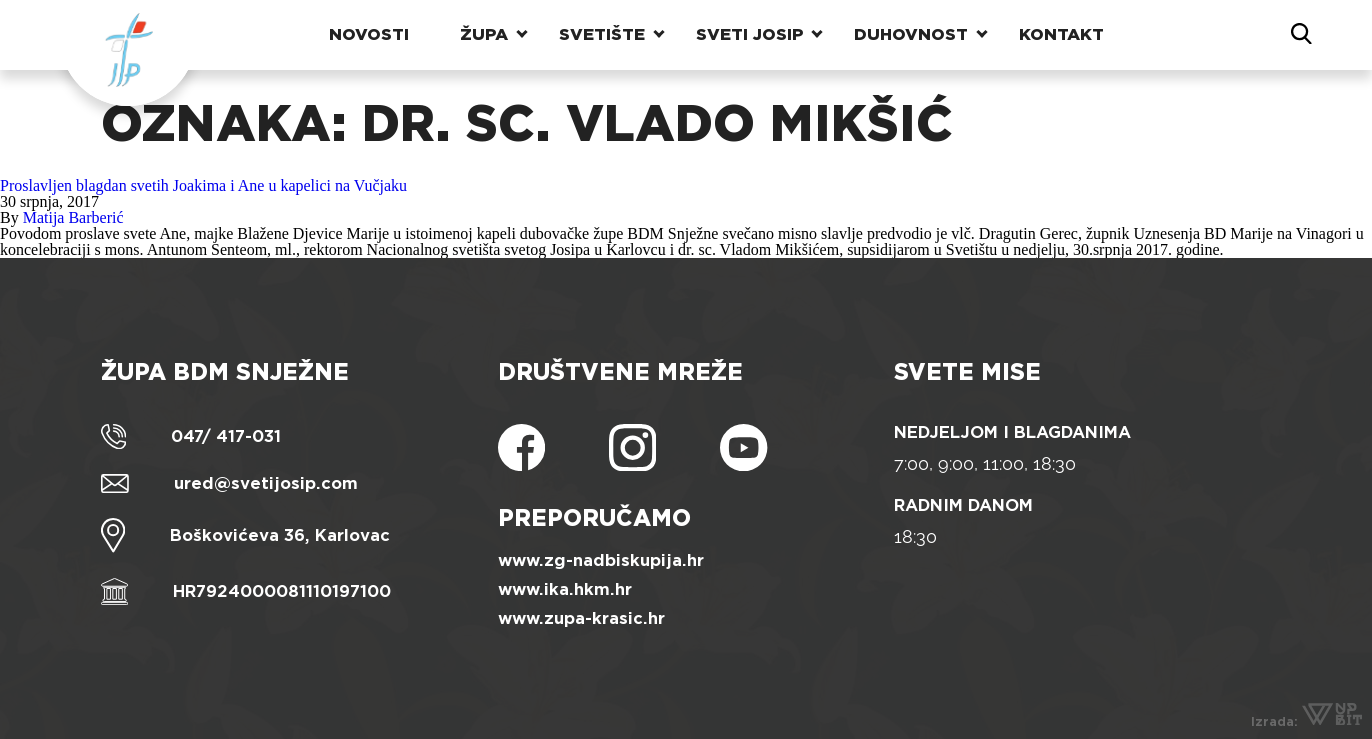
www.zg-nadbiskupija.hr (601, 560)
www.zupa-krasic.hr (581, 618)
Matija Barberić (73, 217)
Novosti (369, 34)
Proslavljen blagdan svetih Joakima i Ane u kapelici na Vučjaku (203, 185)
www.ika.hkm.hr (565, 589)
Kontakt (1061, 34)
